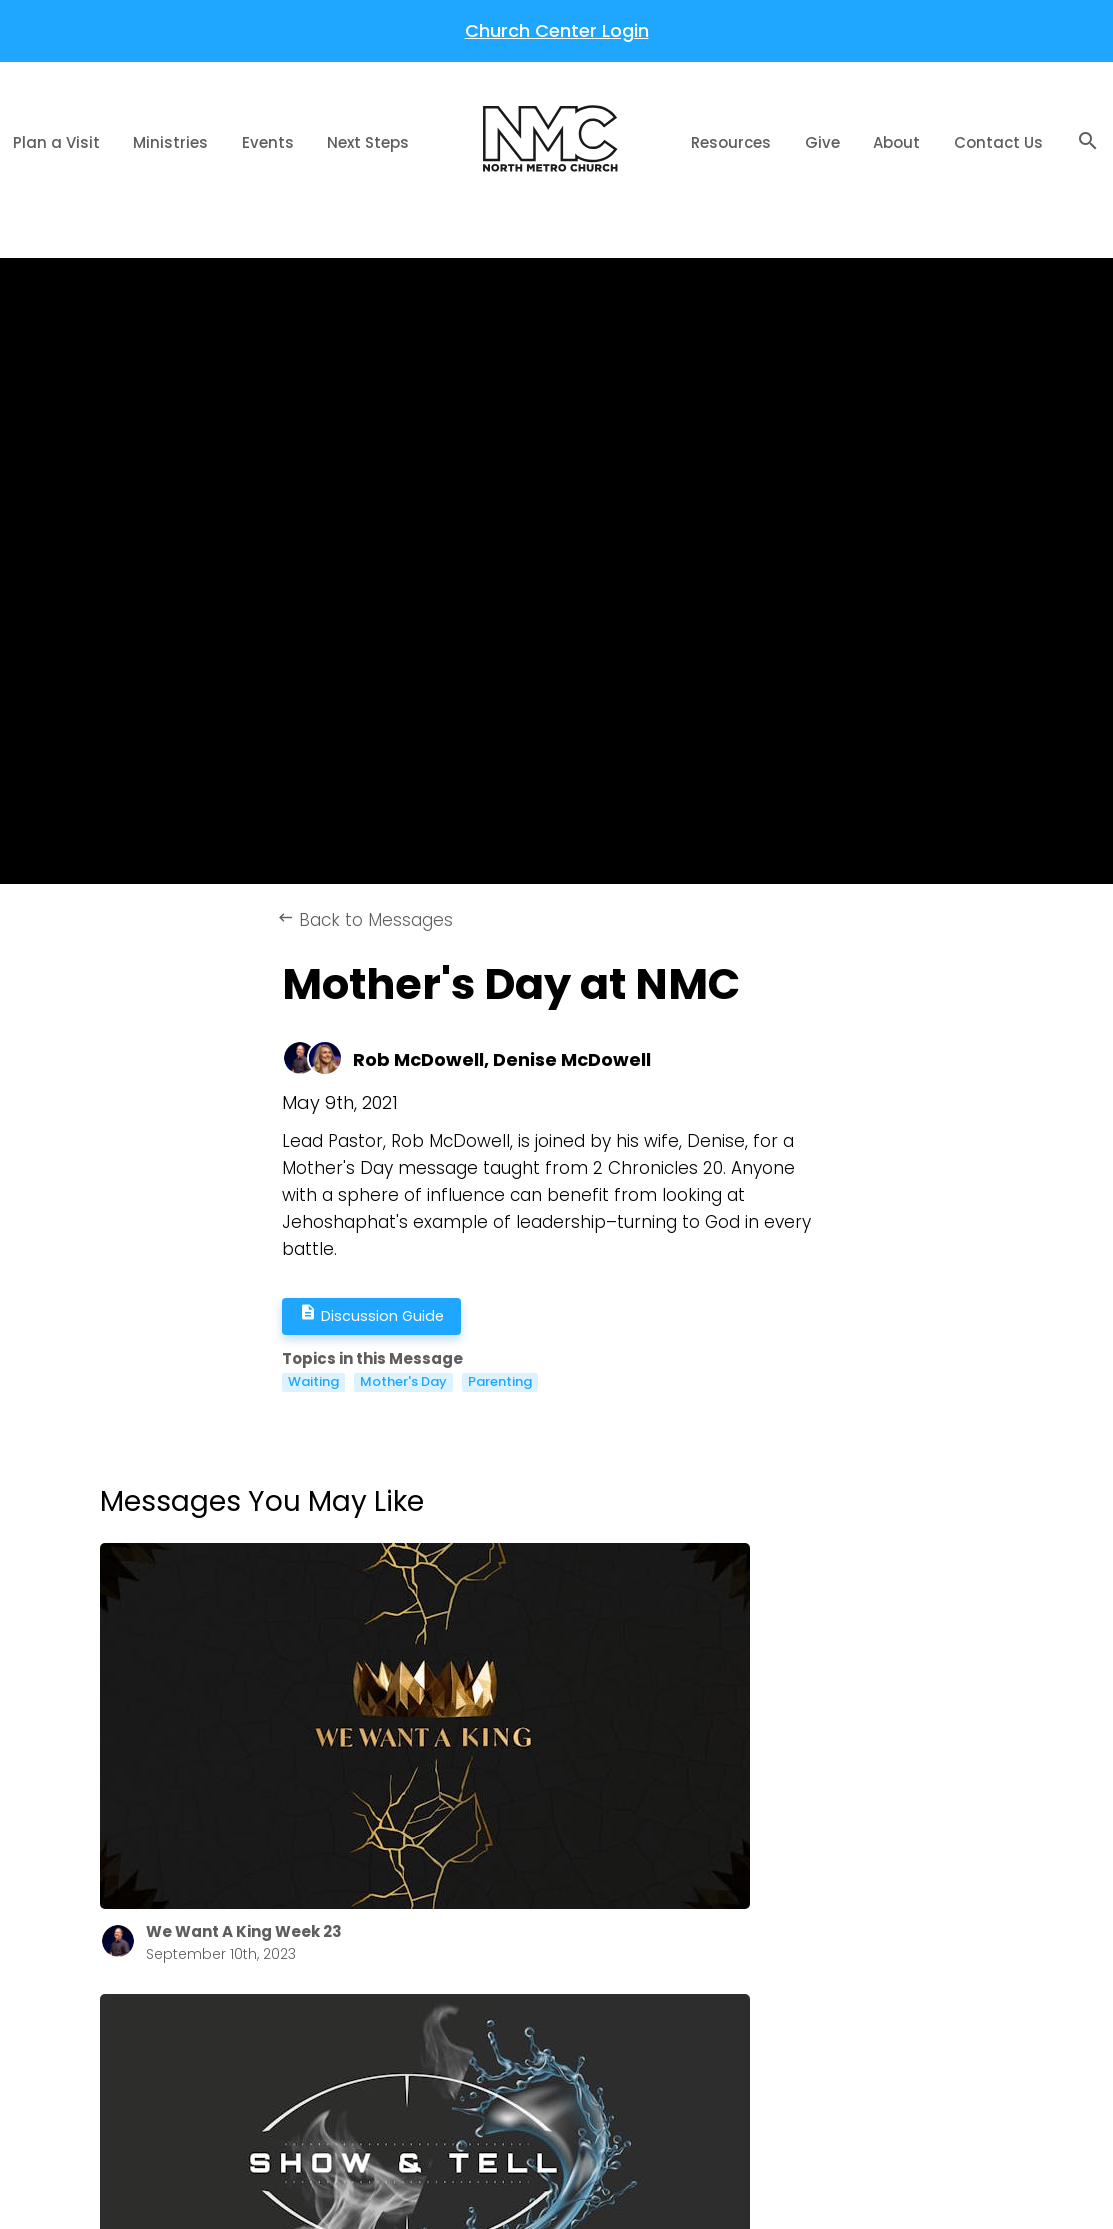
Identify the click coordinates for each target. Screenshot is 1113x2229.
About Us (292, 1933)
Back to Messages (365, 920)
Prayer (480, 1960)
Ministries (170, 142)
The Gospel (498, 1933)
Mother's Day (403, 1382)
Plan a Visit (56, 142)
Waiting (313, 1382)
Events (268, 142)
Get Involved (503, 2014)
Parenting (500, 1382)
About (896, 142)
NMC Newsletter (318, 1987)
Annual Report (311, 1960)
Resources (731, 142)
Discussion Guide (387, 1316)
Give (822, 142)
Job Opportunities (325, 2014)
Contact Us (998, 142)
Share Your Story (518, 2041)
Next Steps (368, 142)
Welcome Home (517, 1987)
